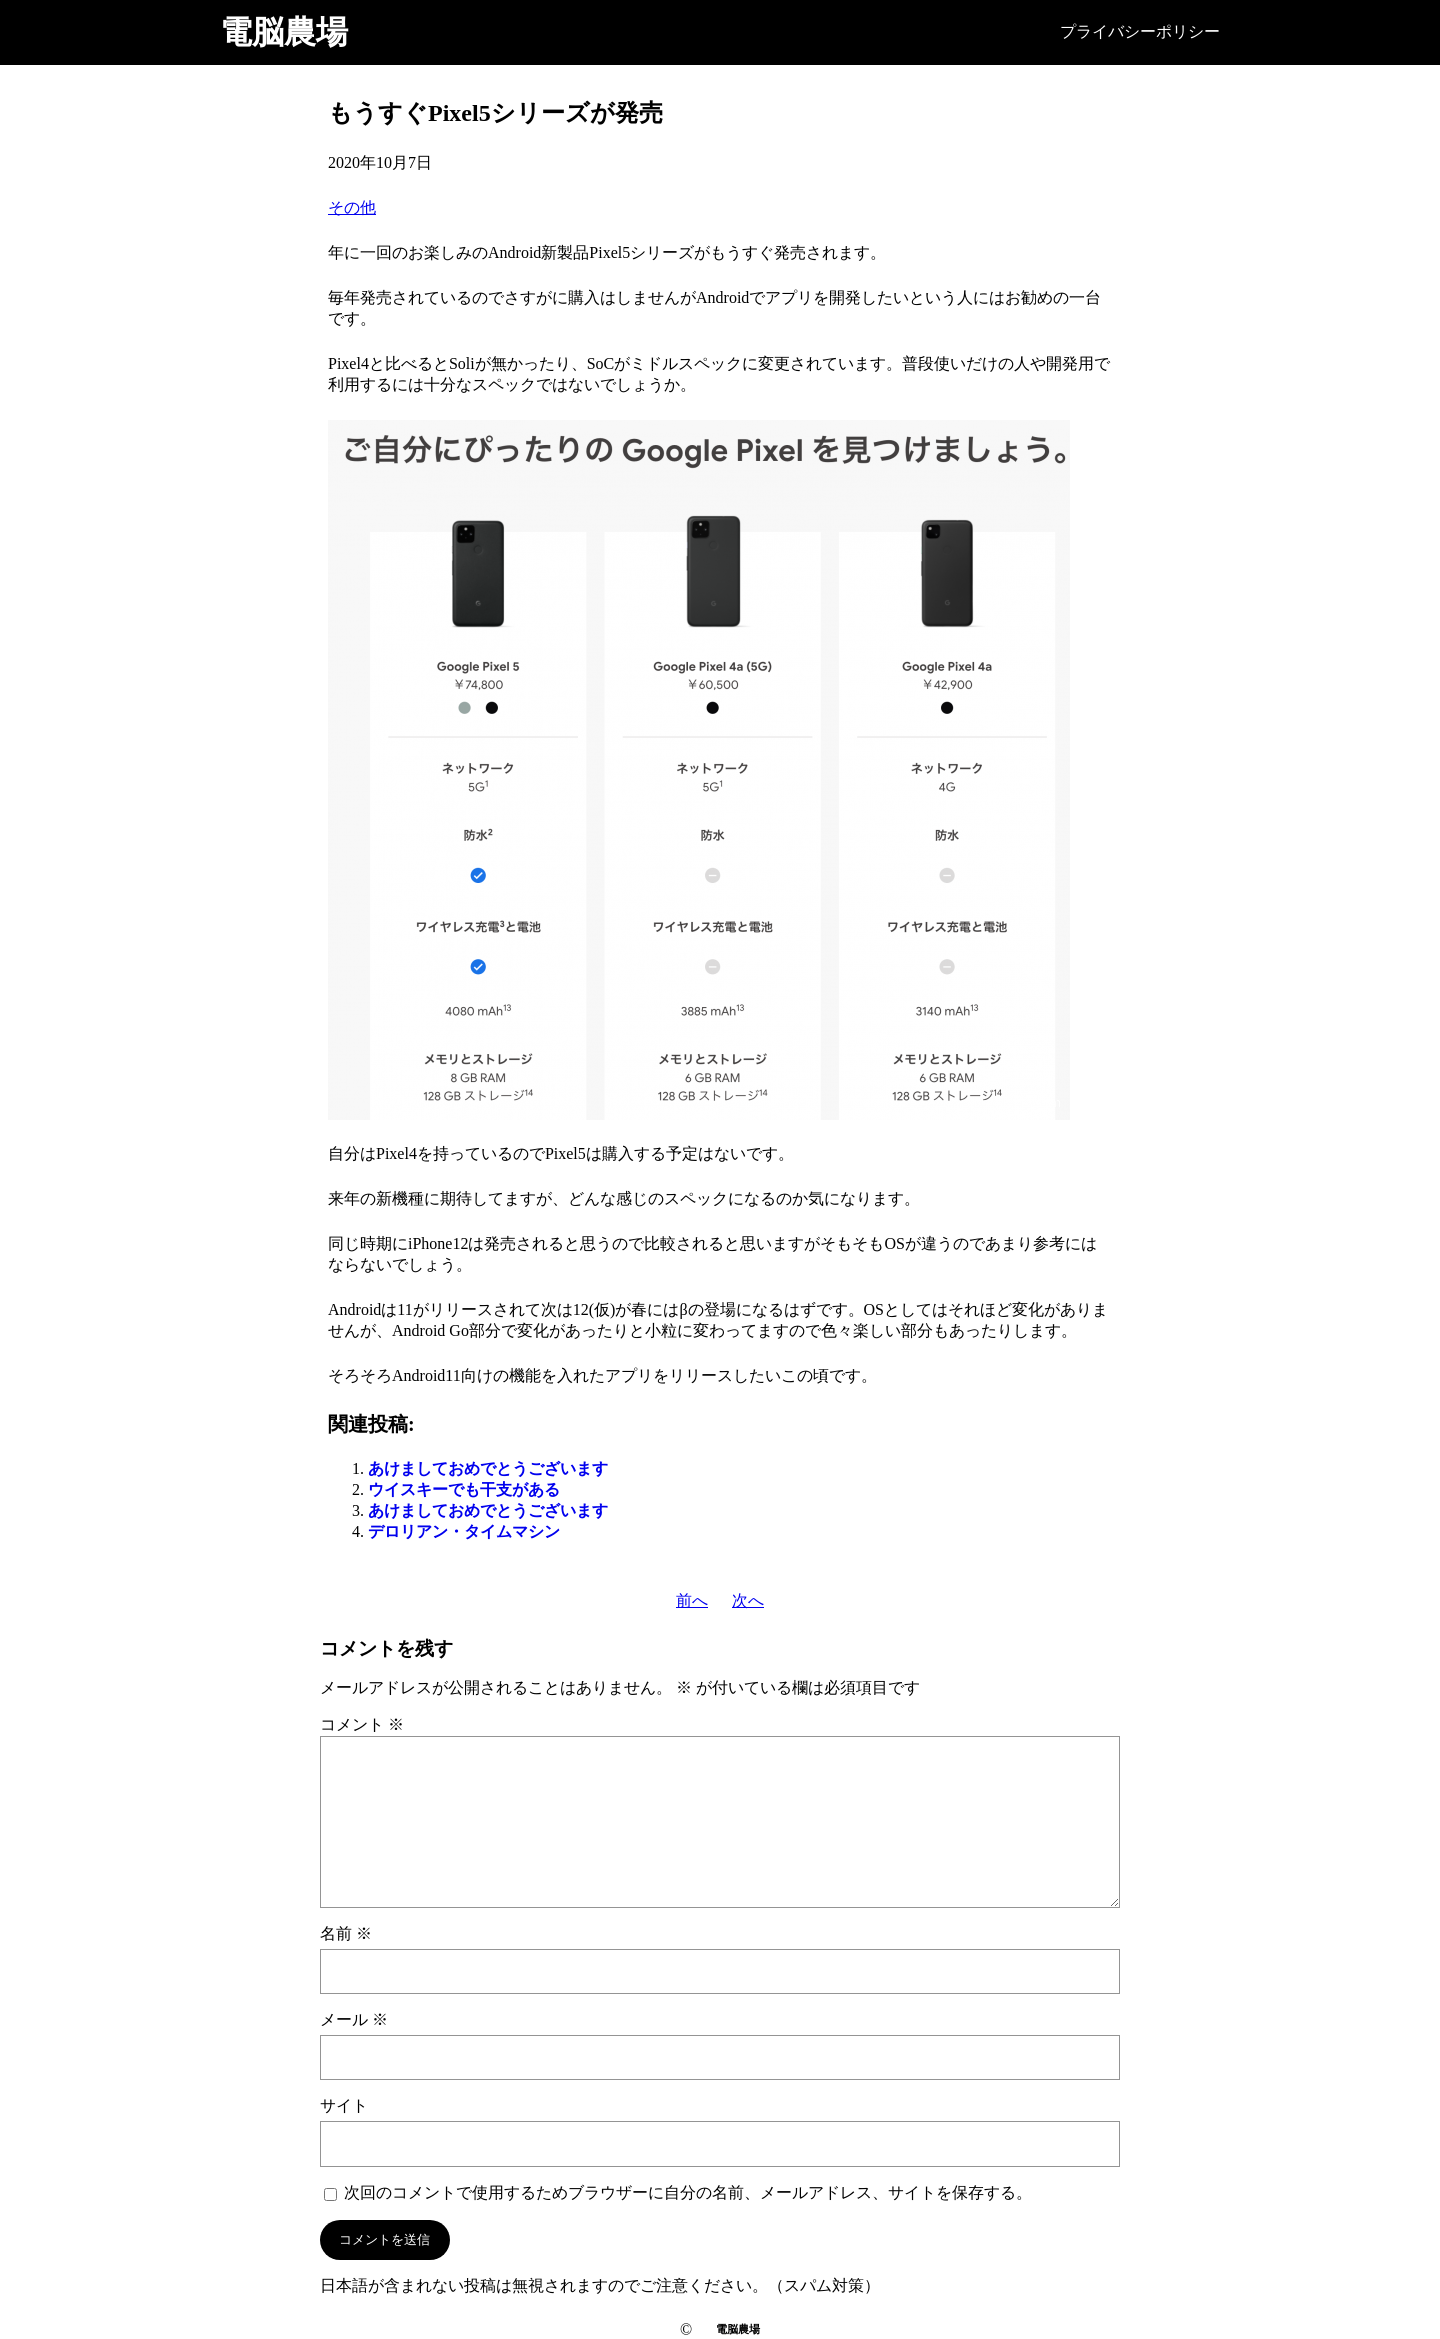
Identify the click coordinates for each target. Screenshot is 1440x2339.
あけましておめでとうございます (488, 1468)
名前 (346, 1933)
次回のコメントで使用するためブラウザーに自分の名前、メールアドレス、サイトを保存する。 (688, 2192)
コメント (362, 1724)
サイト (344, 2105)
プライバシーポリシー (1140, 31)
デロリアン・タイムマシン (464, 1531)
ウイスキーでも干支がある (464, 1489)
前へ (692, 1600)
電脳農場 (284, 32)
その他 (352, 207)
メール (354, 2019)
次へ (748, 1600)
